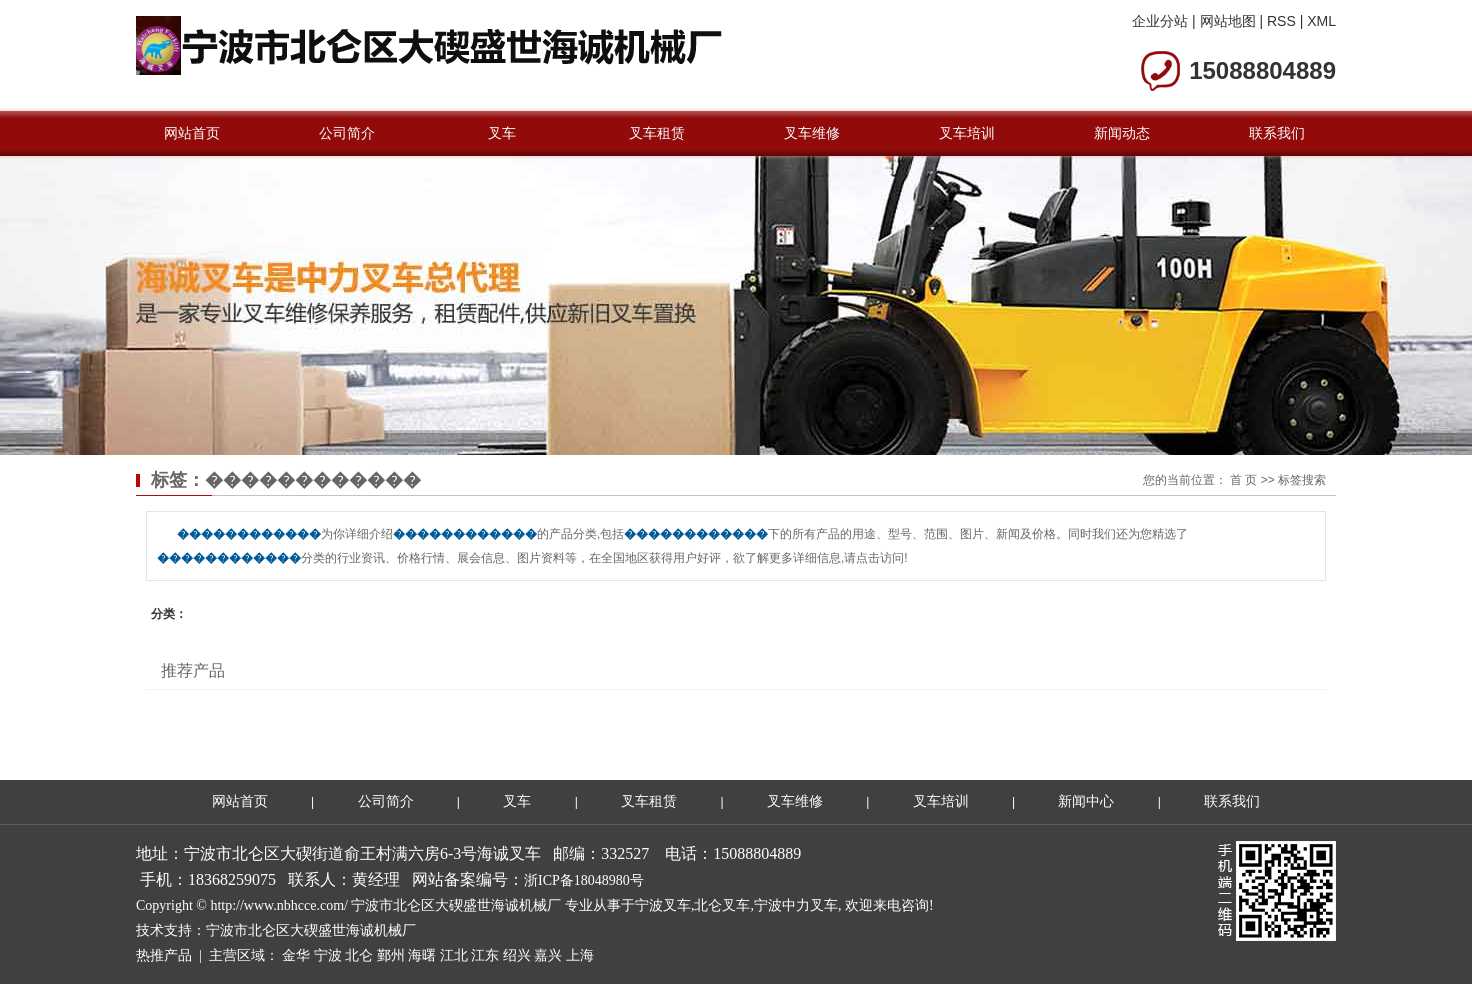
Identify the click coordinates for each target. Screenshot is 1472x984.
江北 (454, 955)
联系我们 (1277, 133)
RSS (1281, 21)
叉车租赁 (657, 133)
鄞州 (391, 955)
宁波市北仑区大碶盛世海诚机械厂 (311, 930)
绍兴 (517, 955)
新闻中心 (1086, 801)
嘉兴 (548, 955)
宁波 (328, 955)
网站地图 (1228, 21)
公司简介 (347, 133)
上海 (580, 955)
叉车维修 (812, 133)
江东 (485, 955)
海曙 (422, 955)
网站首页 (192, 133)
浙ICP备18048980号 (584, 880)
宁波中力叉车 (796, 905)
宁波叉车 (663, 905)
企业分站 (1160, 21)
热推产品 (164, 955)
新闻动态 (1122, 133)
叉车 (502, 133)
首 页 (1243, 480)
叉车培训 (967, 133)
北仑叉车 (722, 905)
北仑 (359, 955)
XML (1321, 21)
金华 (296, 955)
